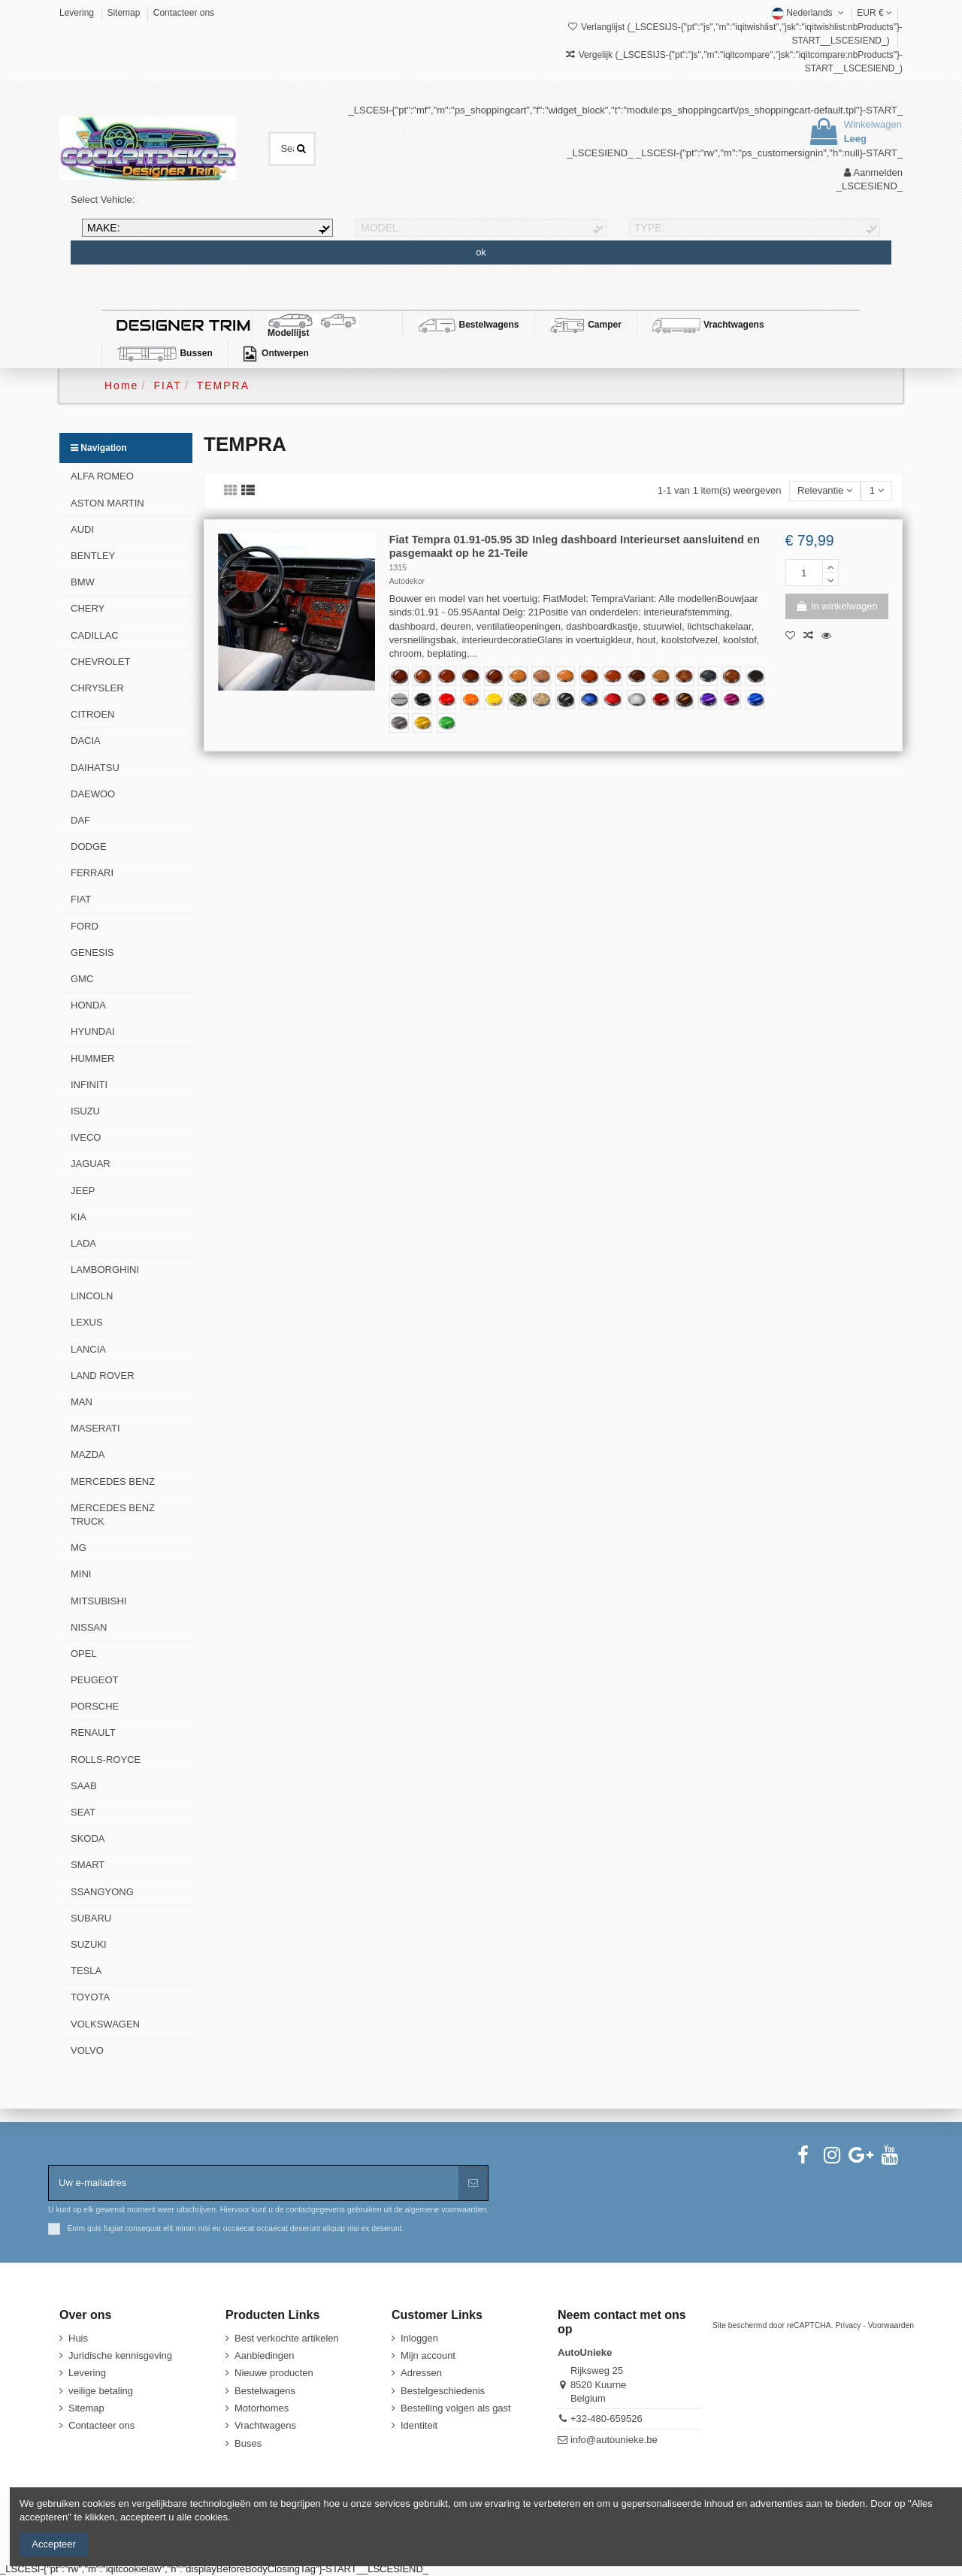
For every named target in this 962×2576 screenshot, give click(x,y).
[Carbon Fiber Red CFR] (612, 699)
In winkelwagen (837, 606)
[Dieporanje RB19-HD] (470, 699)
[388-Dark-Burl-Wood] (399, 676)
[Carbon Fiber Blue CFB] (589, 699)
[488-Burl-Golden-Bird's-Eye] (565, 676)
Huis (78, 2338)
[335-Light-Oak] (518, 676)
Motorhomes (261, 2408)
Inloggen (419, 2338)
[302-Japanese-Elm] (422, 676)
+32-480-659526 (606, 2418)
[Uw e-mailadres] (253, 2183)
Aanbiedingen (264, 2355)
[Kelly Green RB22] (446, 723)
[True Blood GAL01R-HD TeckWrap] (660, 699)
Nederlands (809, 13)
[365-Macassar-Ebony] (636, 676)
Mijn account (428, 2355)
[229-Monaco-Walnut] (684, 676)
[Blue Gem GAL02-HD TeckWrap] (755, 699)
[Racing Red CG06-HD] (446, 699)
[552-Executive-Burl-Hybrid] (541, 676)
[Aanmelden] (473, 2183)
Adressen (421, 2372)
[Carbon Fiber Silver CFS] (636, 699)
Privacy (848, 2325)
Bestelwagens (264, 2390)
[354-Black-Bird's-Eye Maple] (755, 676)
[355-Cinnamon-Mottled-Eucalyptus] (612, 676)
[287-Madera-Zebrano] (660, 676)
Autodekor (407, 581)
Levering (77, 13)
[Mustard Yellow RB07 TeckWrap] (422, 723)
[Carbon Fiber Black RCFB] (565, 699)
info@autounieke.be (614, 2439)
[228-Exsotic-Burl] (494, 676)
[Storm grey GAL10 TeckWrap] (399, 723)
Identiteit (419, 2425)
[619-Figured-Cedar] (589, 676)
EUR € (874, 13)
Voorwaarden (891, 2325)
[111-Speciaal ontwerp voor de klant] (399, 699)
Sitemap (124, 13)
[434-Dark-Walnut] (470, 676)
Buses (248, 2443)
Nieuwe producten (273, 2372)
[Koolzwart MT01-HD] (422, 699)
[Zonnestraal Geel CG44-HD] (494, 699)
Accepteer (54, 2544)
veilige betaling (100, 2390)
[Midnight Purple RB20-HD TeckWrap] (708, 699)
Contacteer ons (183, 13)
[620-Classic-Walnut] (446, 676)
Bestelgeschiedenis (443, 2390)
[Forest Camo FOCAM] (518, 699)
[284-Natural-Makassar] (731, 676)
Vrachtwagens (265, 2425)
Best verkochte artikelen (286, 2338)
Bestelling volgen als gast (456, 2408)
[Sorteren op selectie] (825, 491)
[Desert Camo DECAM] (541, 699)
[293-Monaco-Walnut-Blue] (708, 676)
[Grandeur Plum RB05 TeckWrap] (731, 699)
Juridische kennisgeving (120, 2355)
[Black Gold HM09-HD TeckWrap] (684, 699)
